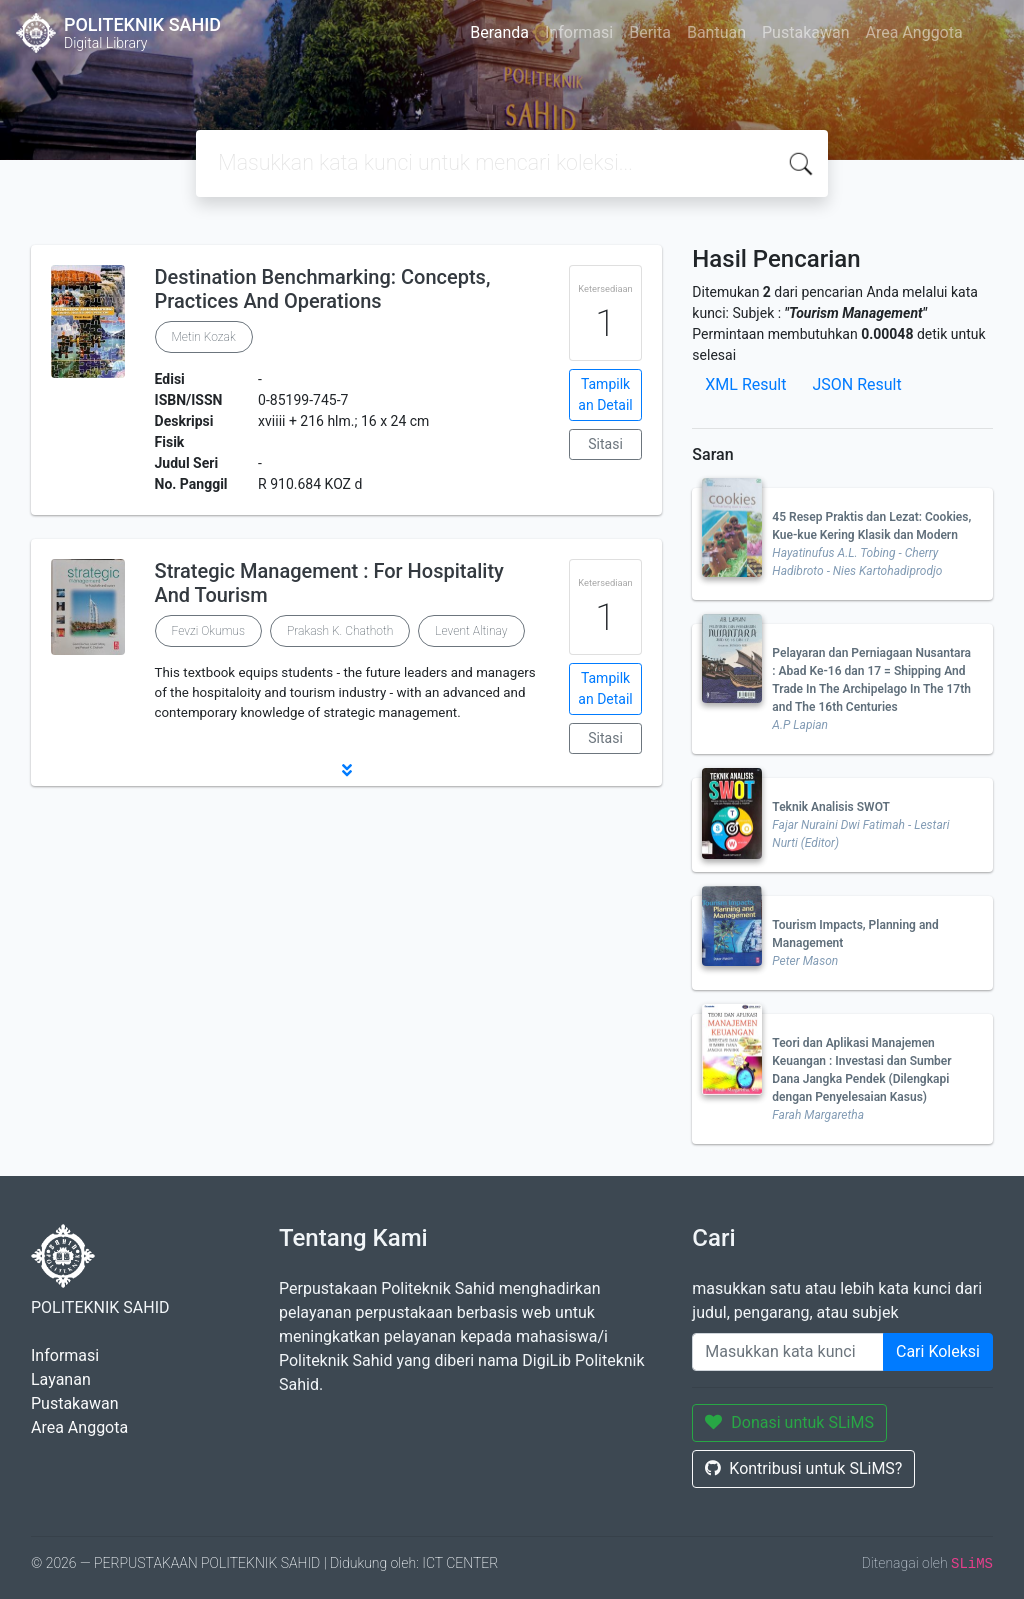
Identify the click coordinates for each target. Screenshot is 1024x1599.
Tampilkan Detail (605, 394)
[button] (346, 770)
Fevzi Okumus (208, 631)
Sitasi (605, 444)
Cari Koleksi (938, 1351)
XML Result (745, 384)
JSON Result (856, 384)
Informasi (579, 32)
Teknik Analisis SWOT (831, 807)
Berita (650, 32)
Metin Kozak (204, 337)
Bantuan (716, 32)
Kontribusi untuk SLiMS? (803, 1468)
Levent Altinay (471, 631)
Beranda (499, 32)
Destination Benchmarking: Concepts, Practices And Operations (323, 289)
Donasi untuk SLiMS (789, 1422)
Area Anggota (914, 32)
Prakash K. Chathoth (340, 631)
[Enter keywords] (788, 1352)
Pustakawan (805, 32)
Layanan (61, 1379)
